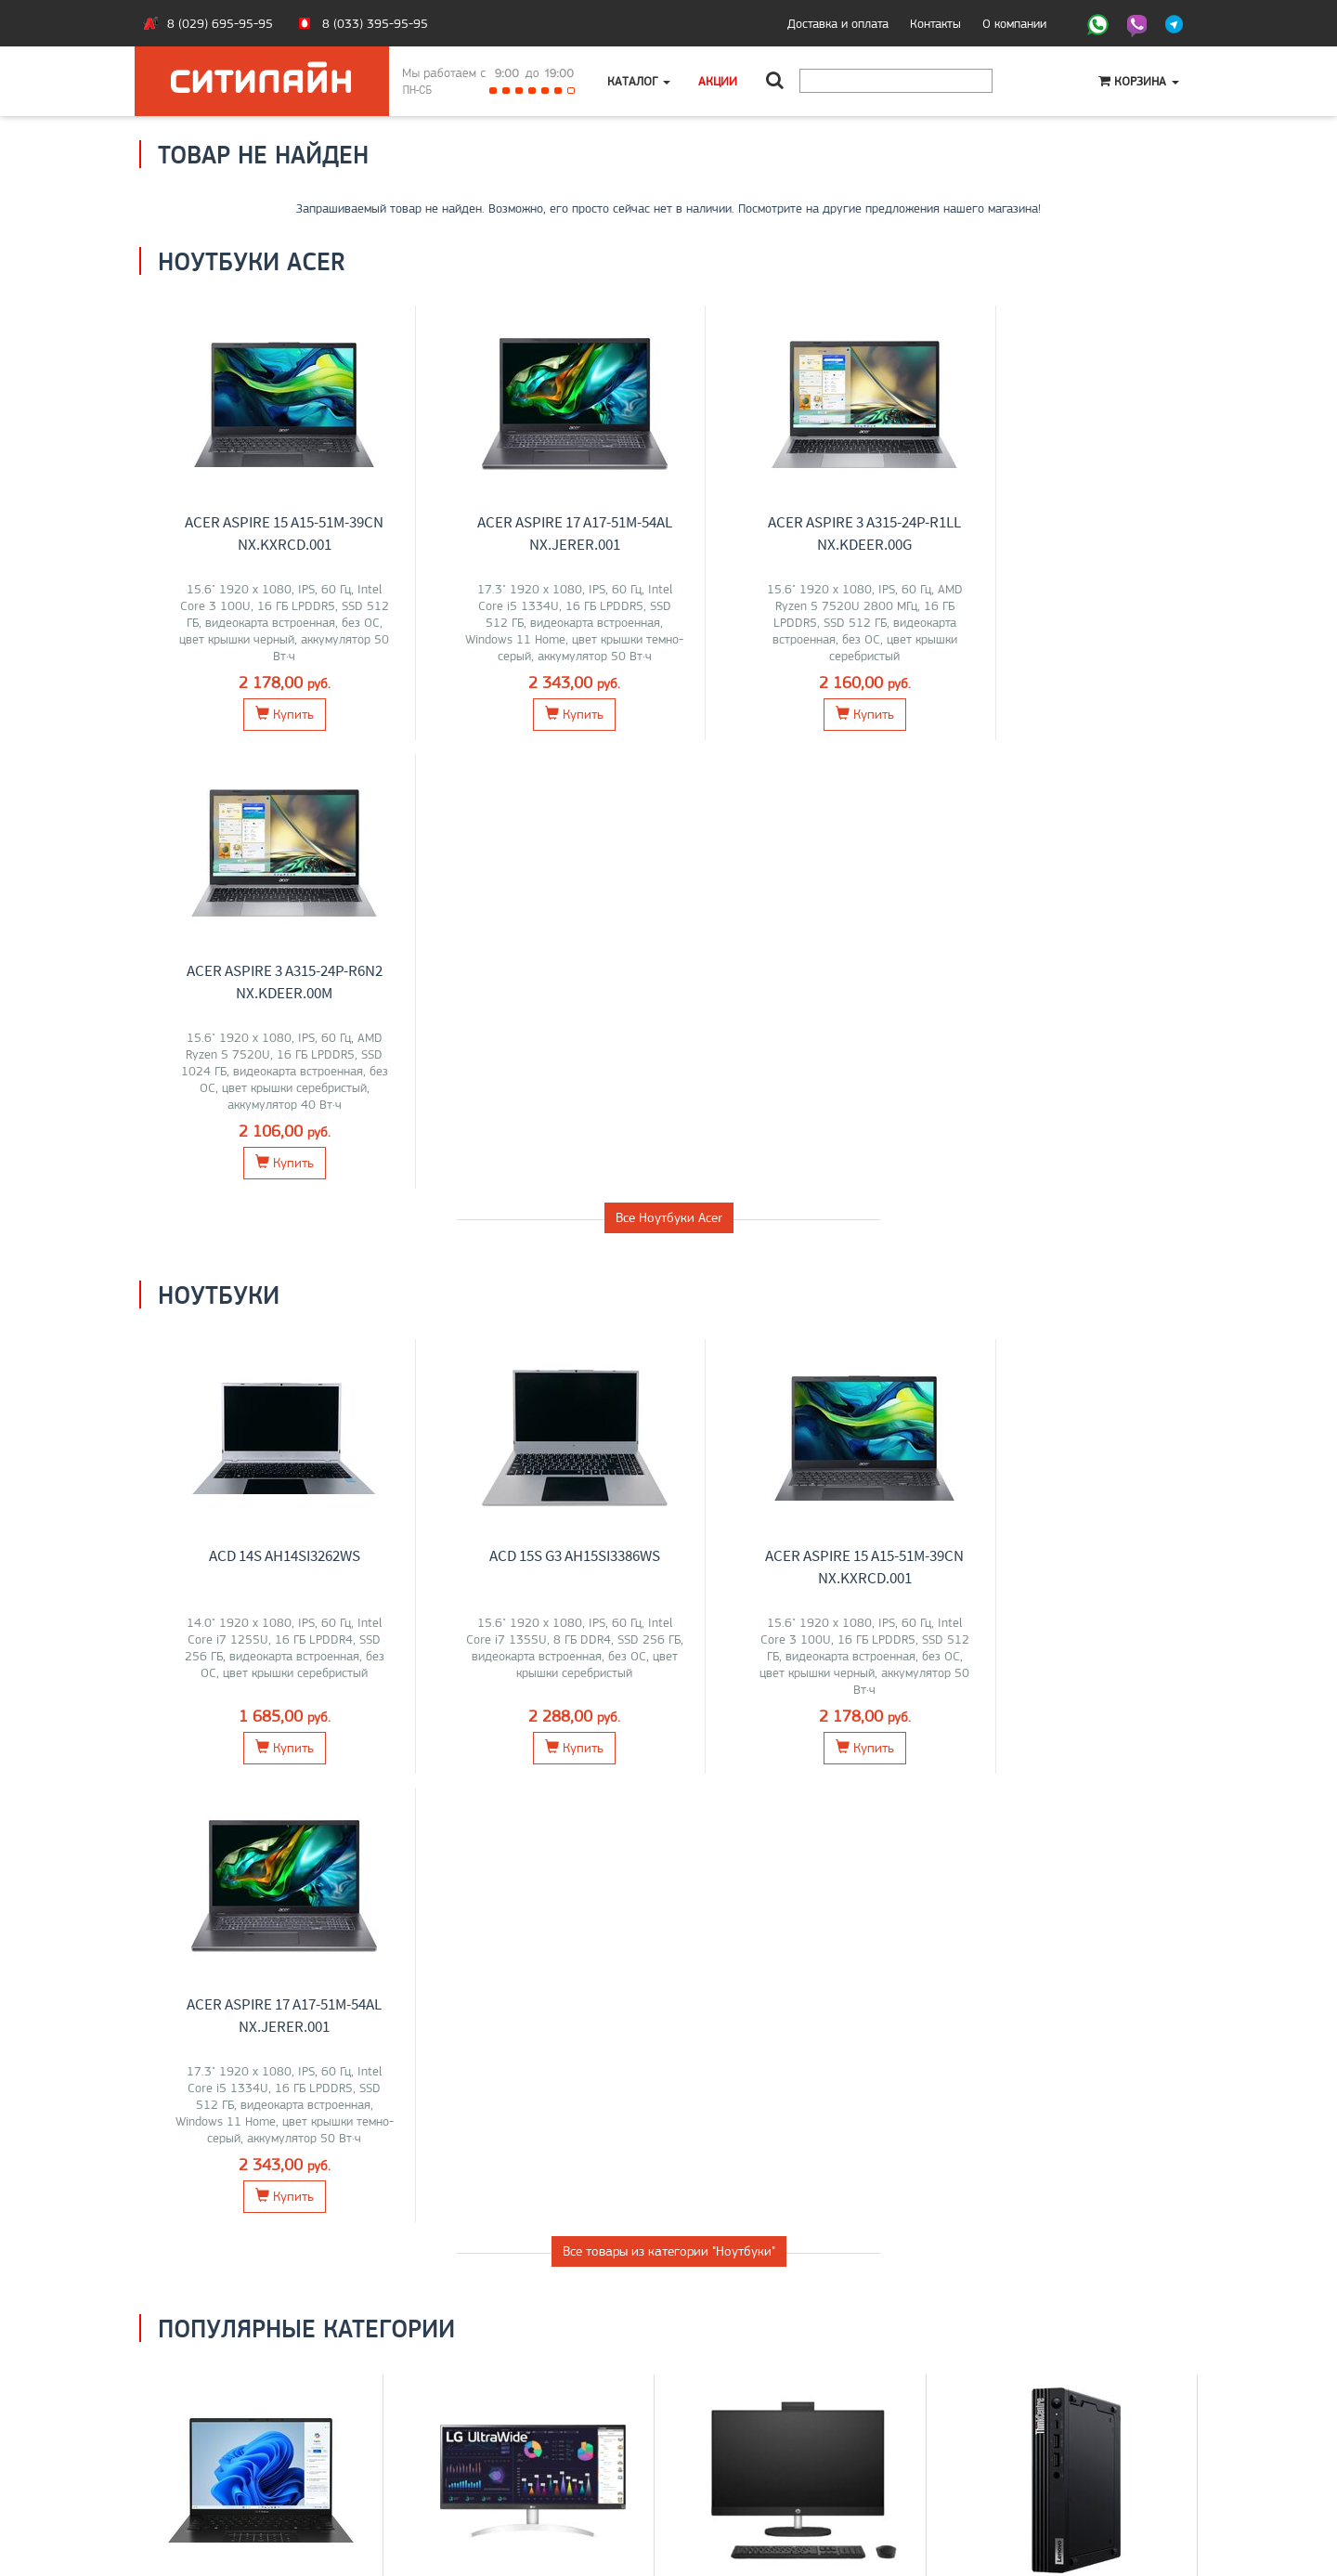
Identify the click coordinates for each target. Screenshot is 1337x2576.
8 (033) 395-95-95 (375, 23)
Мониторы (533, 1730)
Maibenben (237, 1789)
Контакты (935, 23)
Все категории (668, 1930)
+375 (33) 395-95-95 (742, 2418)
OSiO (253, 1809)
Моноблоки (804, 1730)
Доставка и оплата (838, 23)
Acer (291, 1770)
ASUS (188, 1770)
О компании (1014, 23)
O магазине (184, 2457)
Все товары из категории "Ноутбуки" (669, 1354)
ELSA (565, 1789)
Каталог (638, 80)
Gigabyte (296, 1789)
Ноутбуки (260, 1730)
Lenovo (228, 1770)
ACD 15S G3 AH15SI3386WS (546, 1107)
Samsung (541, 1770)
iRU (337, 1770)
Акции (717, 80)
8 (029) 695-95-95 (220, 23)
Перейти (261, 1852)
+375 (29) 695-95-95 (742, 2437)
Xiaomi (619, 1770)
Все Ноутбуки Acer (669, 769)
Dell (500, 1770)
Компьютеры (1076, 1730)
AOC (498, 1789)
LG (432, 1770)
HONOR (182, 1789)
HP (315, 1770)
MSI (263, 1770)
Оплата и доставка (204, 2418)
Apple (342, 1789)
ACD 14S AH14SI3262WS (275, 1107)
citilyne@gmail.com (733, 2457)
